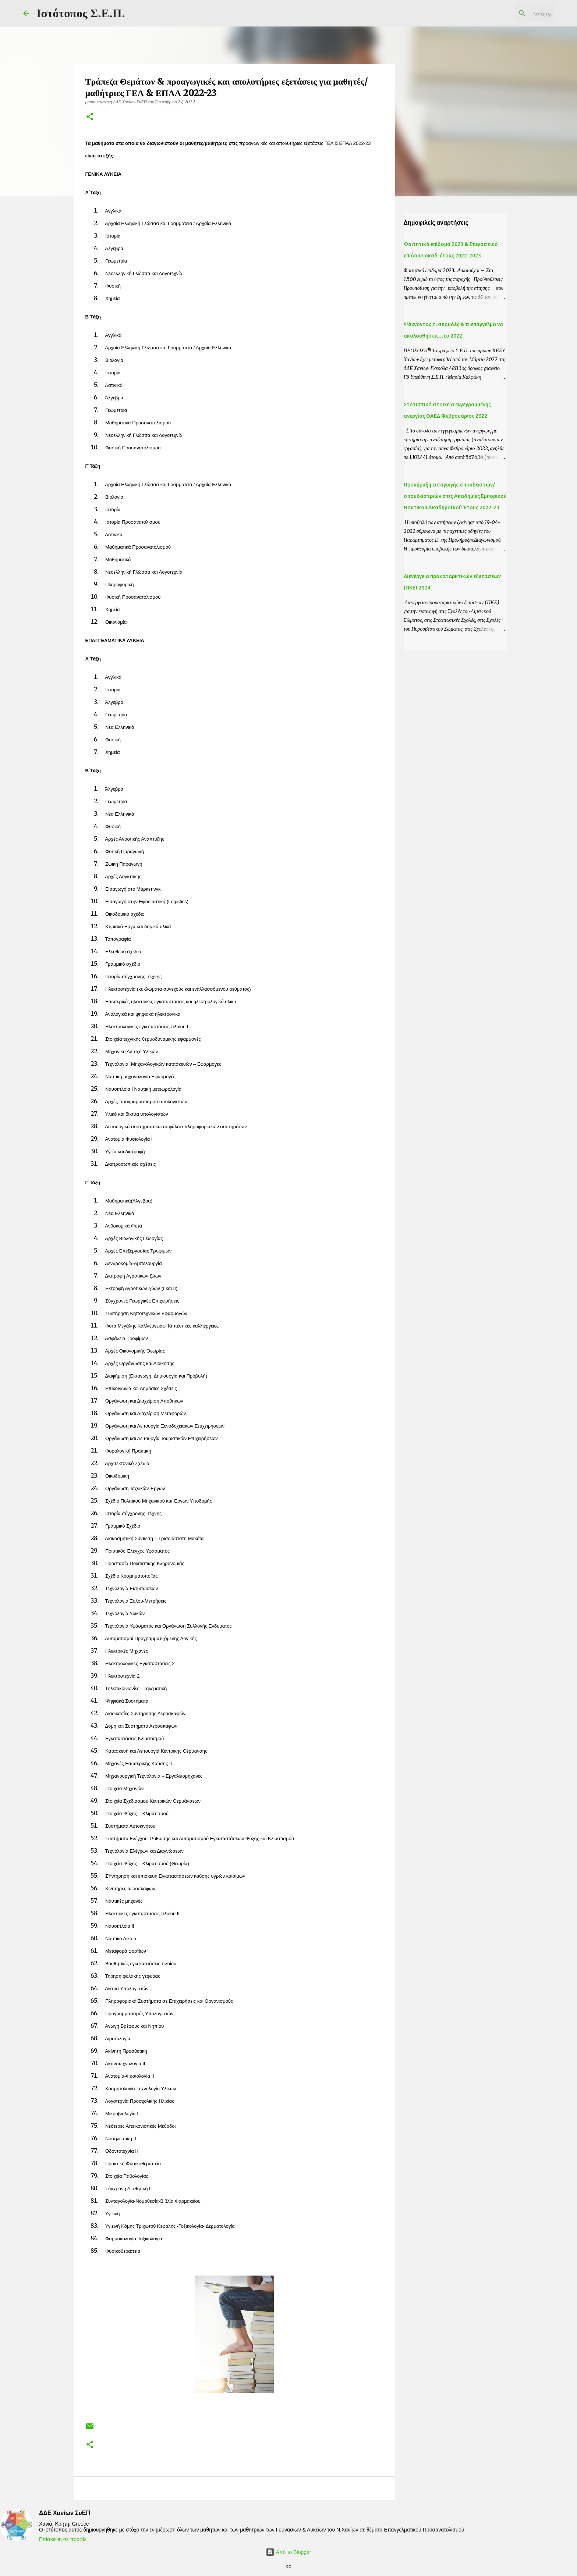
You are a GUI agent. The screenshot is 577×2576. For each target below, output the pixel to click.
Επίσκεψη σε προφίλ (62, 2539)
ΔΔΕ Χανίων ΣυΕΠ (64, 2512)
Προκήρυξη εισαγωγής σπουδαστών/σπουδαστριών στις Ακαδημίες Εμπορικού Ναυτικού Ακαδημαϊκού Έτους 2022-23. (455, 496)
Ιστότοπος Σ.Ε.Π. (80, 13)
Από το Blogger (288, 2552)
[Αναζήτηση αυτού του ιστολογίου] (516, 13)
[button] (89, 117)
